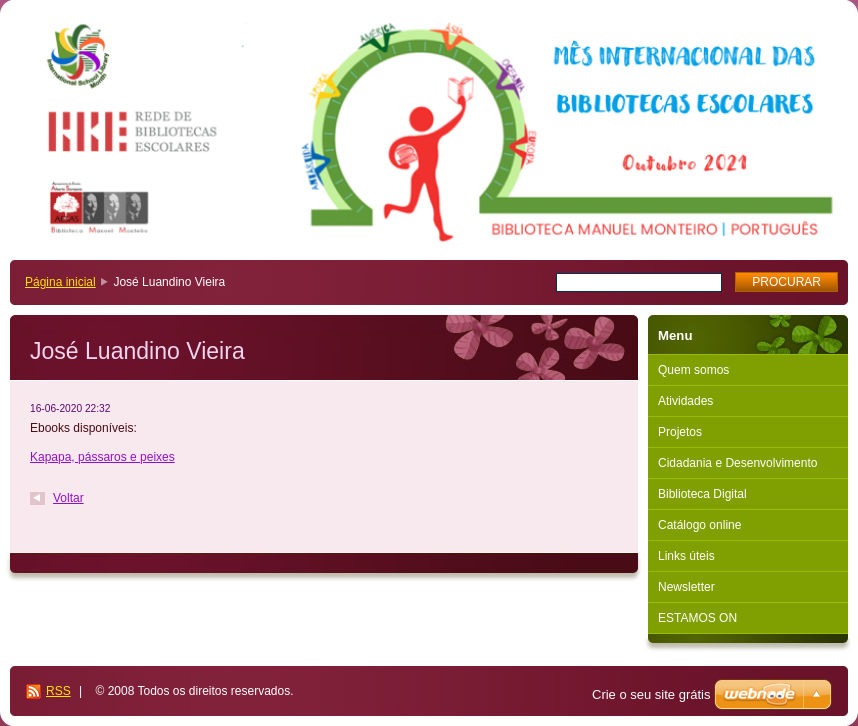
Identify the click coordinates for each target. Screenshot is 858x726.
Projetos (680, 432)
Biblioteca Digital (702, 494)
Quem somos (693, 370)
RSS (58, 691)
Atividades (685, 401)
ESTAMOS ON (697, 618)
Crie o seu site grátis (651, 694)
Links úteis (686, 556)
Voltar (68, 498)
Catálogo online (699, 525)
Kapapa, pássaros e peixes (102, 457)
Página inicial (60, 282)
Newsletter (686, 587)
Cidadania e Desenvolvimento (737, 463)
